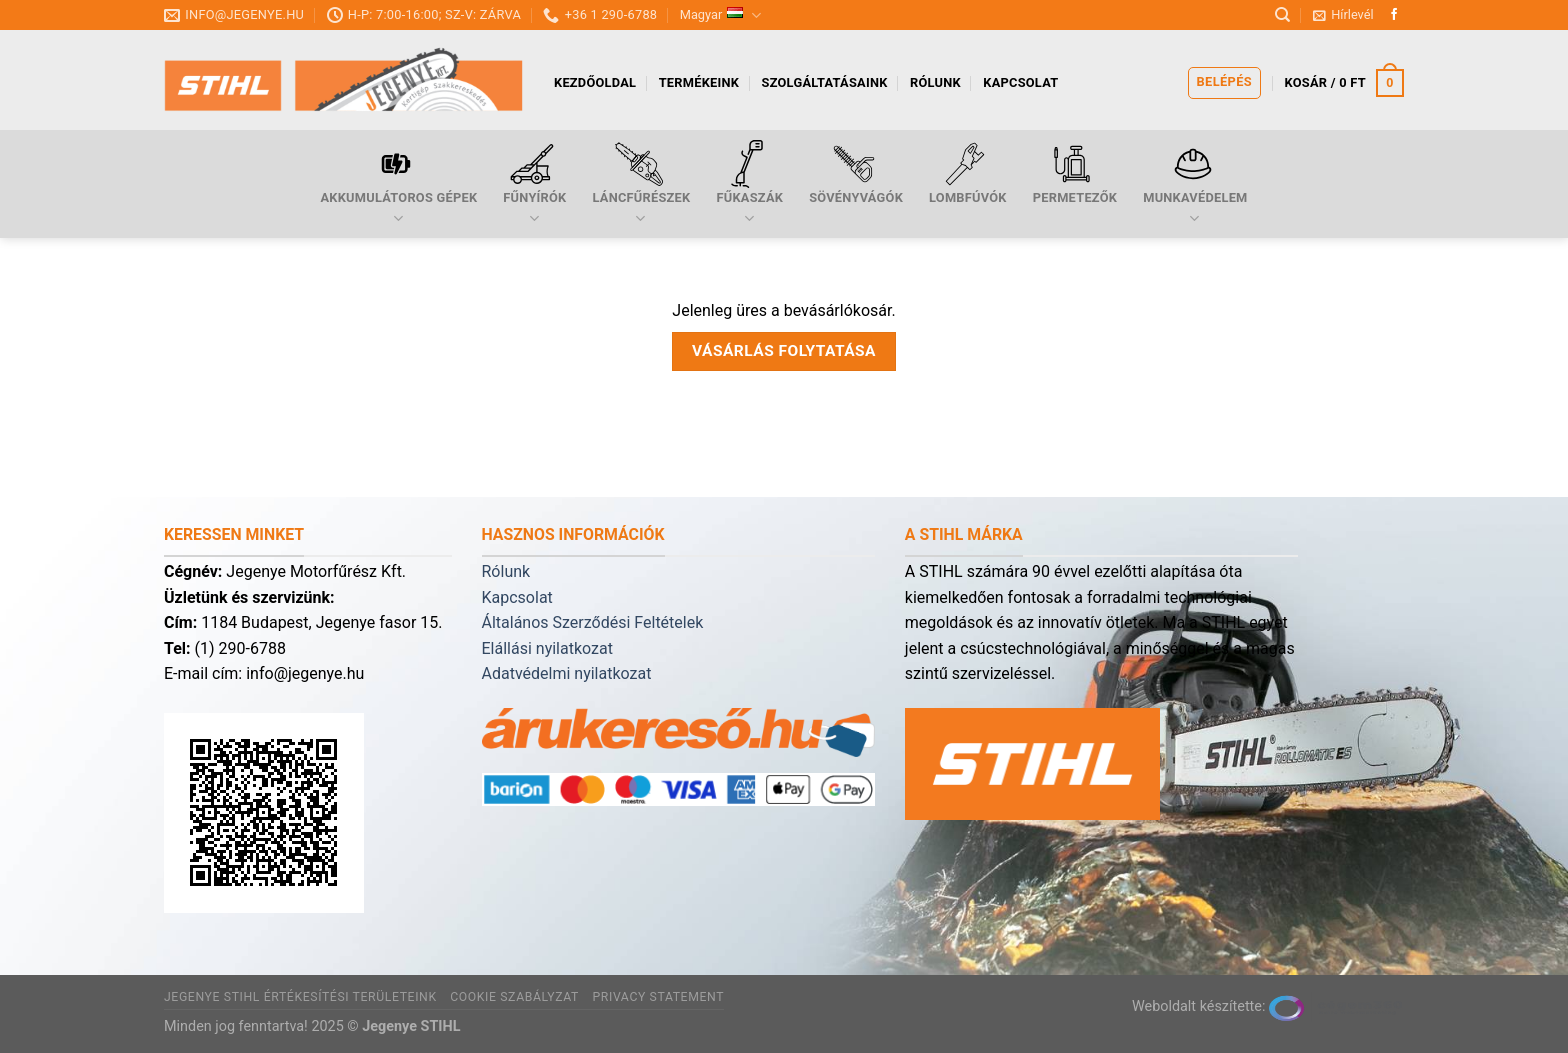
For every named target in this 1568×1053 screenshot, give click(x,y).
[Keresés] (1282, 15)
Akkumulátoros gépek (398, 184)
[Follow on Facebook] (1394, 15)
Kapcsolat (1020, 82)
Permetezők (1075, 172)
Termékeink (699, 82)
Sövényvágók (856, 172)
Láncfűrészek (641, 184)
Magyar (721, 15)
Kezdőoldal (595, 82)
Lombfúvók (968, 172)
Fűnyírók (534, 184)
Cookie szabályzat (514, 997)
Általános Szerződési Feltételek (593, 622)
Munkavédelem (1195, 184)
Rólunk (935, 82)
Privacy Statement (658, 997)
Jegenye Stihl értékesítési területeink (300, 997)
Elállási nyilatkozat (547, 648)
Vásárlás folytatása (784, 351)
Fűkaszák (749, 184)
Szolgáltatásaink (825, 82)
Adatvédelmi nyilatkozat (567, 673)
